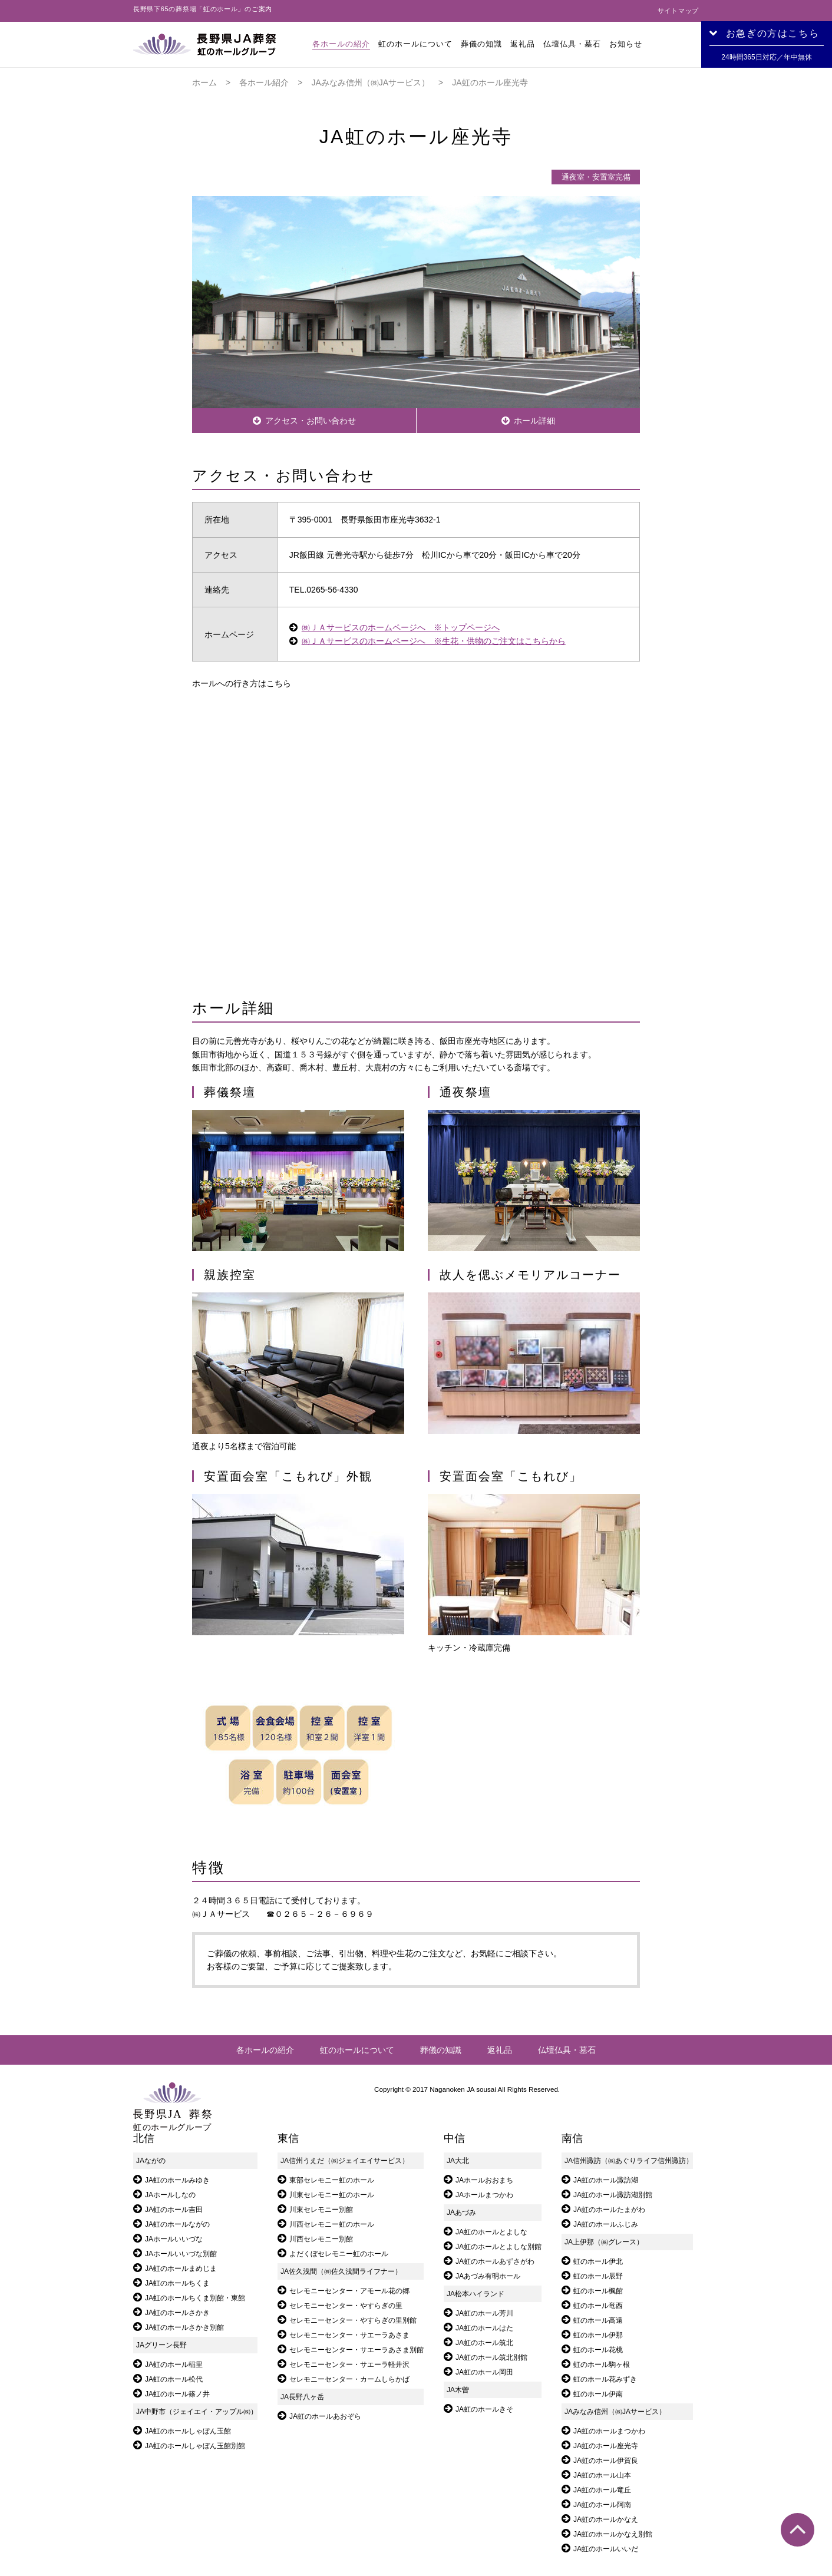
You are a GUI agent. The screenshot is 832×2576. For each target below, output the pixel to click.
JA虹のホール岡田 (484, 2372)
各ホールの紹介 (341, 43)
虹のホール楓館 (598, 2291)
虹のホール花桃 (598, 2350)
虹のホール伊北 (598, 2261)
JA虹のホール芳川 (484, 2313)
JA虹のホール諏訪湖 (605, 2180)
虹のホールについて (415, 43)
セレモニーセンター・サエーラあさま (349, 2335)
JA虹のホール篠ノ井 (177, 2394)
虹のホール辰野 (598, 2276)
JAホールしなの (170, 2195)
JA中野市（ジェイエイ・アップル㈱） (196, 2412)
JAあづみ (461, 2212)
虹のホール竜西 (598, 2305)
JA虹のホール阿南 (602, 2505)
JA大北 (458, 2161)
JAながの (151, 2161)
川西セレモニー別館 (321, 2239)
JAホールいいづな (174, 2239)
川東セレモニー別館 (321, 2209)
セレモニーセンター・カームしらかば (349, 2379)
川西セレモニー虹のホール (331, 2224)
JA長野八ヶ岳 (302, 2397)
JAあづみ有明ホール (487, 2276)
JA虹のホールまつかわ (609, 2431)
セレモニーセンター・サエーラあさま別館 (356, 2350)
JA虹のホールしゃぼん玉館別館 (195, 2446)
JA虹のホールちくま (177, 2283)
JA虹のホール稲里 (174, 2364)
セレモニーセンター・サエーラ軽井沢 (349, 2364)
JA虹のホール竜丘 (602, 2490)
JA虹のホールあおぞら (325, 2416)
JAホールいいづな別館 (181, 2254)
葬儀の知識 (481, 43)
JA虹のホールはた (484, 2328)
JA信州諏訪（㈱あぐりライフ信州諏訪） (628, 2161)
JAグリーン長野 (161, 2345)
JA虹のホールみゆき (177, 2180)
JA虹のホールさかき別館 (184, 2327)
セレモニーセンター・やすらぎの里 (345, 2305)
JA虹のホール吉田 (174, 2209)
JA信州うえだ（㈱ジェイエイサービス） (344, 2161)
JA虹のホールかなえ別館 (612, 2534)
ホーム (204, 82)
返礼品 (522, 43)
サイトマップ (678, 10)
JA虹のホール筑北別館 (491, 2357)
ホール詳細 (534, 420)
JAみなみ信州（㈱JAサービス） (370, 82)
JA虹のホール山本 (602, 2475)
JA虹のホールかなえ (605, 2519)
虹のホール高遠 (598, 2320)
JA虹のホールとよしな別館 (498, 2247)
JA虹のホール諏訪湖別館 (612, 2195)
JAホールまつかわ (484, 2195)
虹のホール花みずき (605, 2379)
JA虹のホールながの (177, 2224)
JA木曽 (458, 2390)
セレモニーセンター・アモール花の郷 (349, 2291)
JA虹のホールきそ (484, 2409)
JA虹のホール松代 (174, 2379)
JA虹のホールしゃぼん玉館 (188, 2431)
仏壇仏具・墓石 (572, 43)
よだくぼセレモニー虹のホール (338, 2254)
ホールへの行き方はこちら (241, 683)
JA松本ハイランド (475, 2294)
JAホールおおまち (484, 2180)
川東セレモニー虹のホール (331, 2195)
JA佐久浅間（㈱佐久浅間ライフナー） (341, 2271)
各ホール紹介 (264, 82)
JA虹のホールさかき (177, 2313)
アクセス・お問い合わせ (310, 420)
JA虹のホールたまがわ (609, 2209)
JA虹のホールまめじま (181, 2268)
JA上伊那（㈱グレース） (603, 2242)
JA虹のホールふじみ (605, 2224)
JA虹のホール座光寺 (605, 2446)
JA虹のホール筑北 (484, 2343)
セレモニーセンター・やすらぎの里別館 (353, 2320)
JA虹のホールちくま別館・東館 (195, 2298)
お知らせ (625, 43)
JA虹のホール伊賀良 (605, 2460)
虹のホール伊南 (598, 2394)
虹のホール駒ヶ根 (601, 2364)
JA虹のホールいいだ (605, 2549)
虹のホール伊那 (598, 2335)
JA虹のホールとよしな (491, 2232)
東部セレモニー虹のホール (331, 2180)
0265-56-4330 (332, 589)
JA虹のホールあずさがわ (494, 2261)
